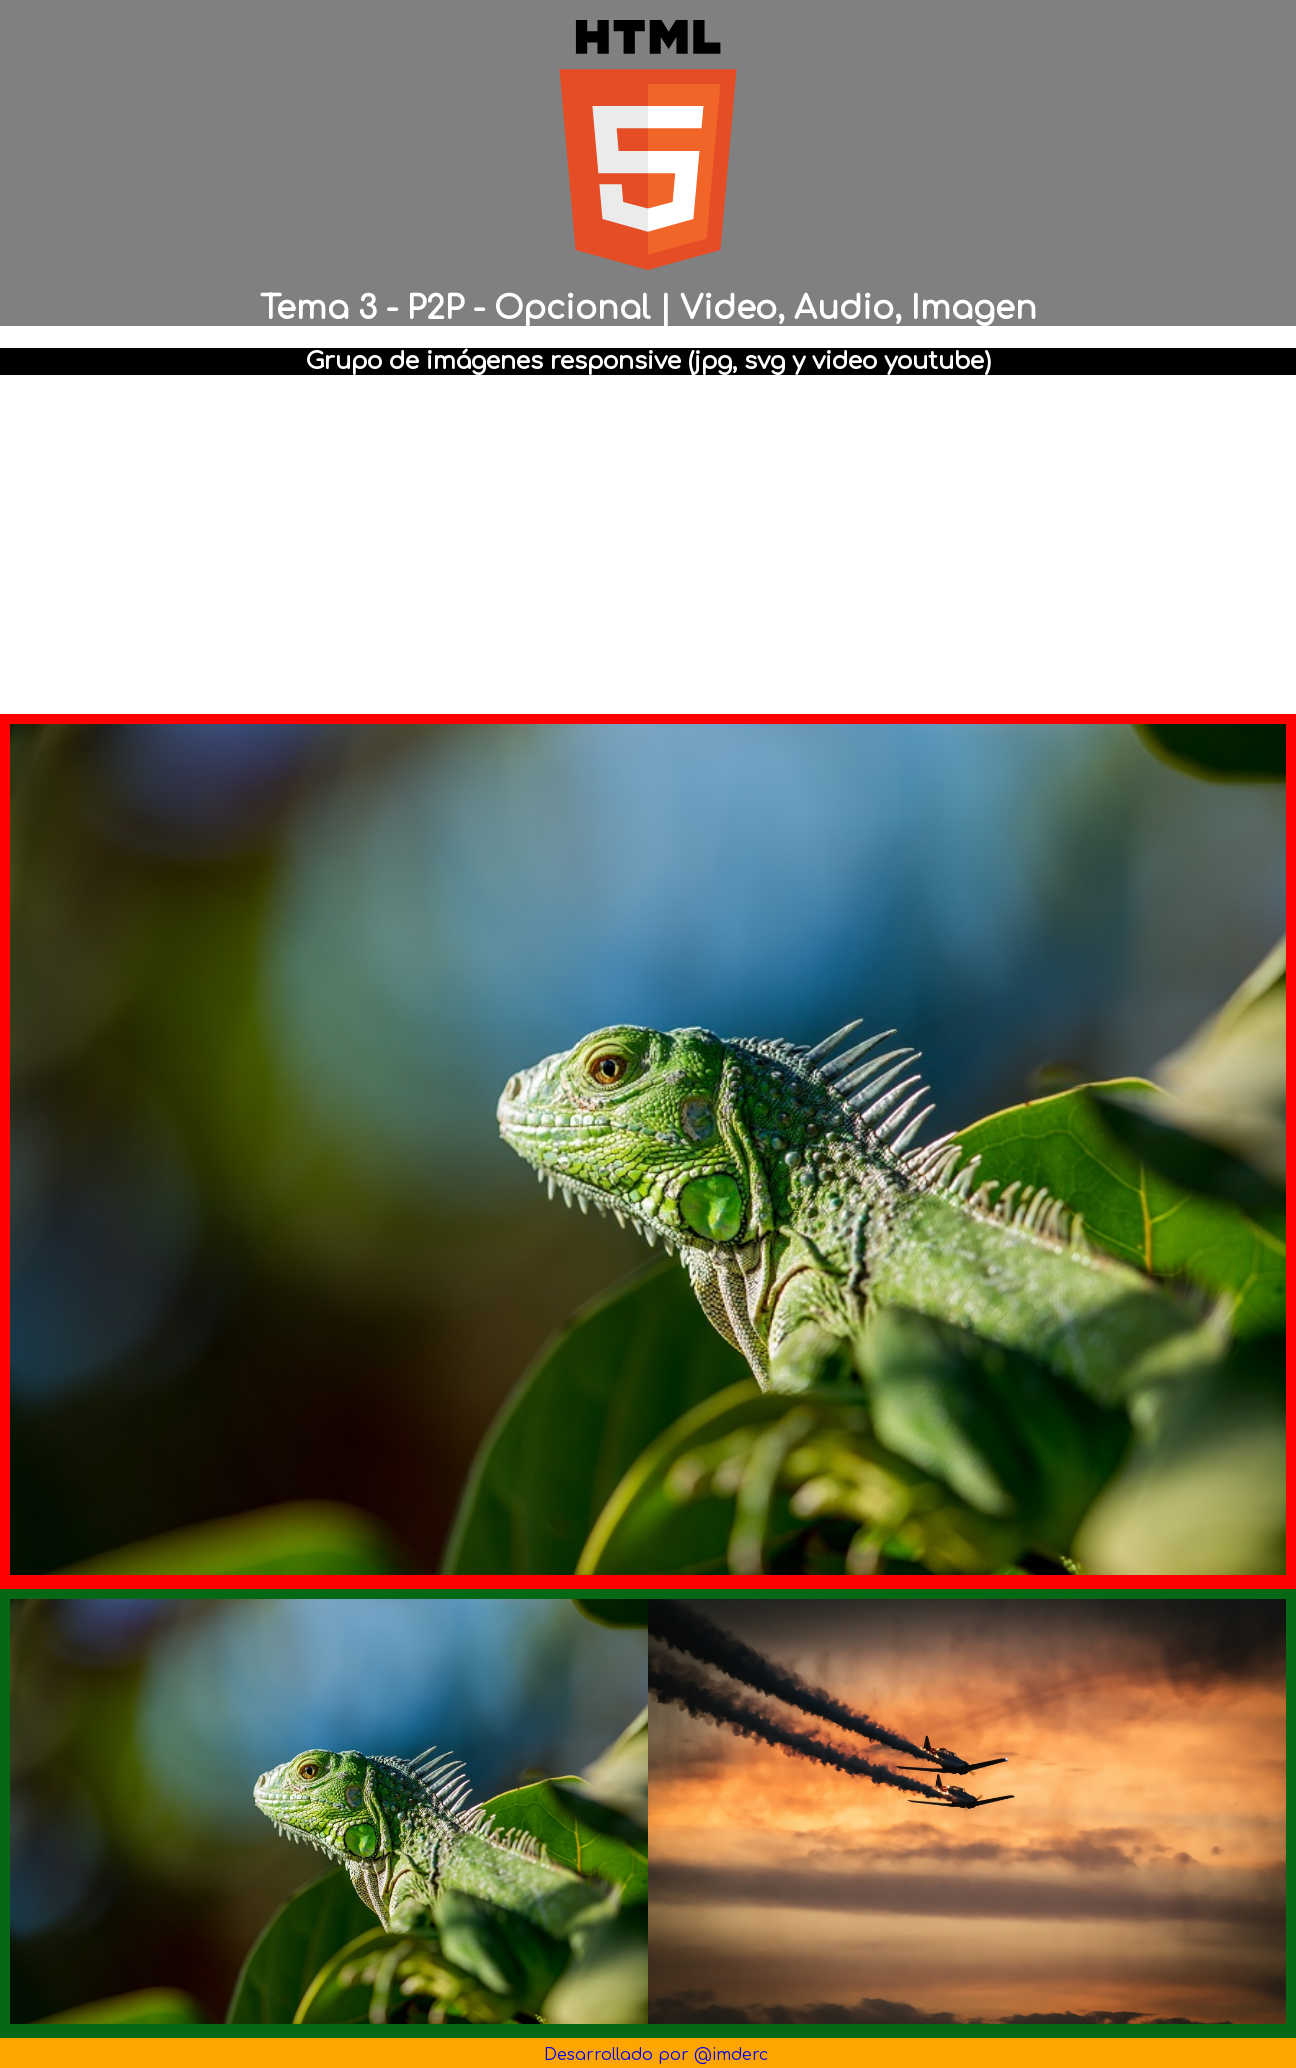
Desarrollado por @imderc (656, 2055)
